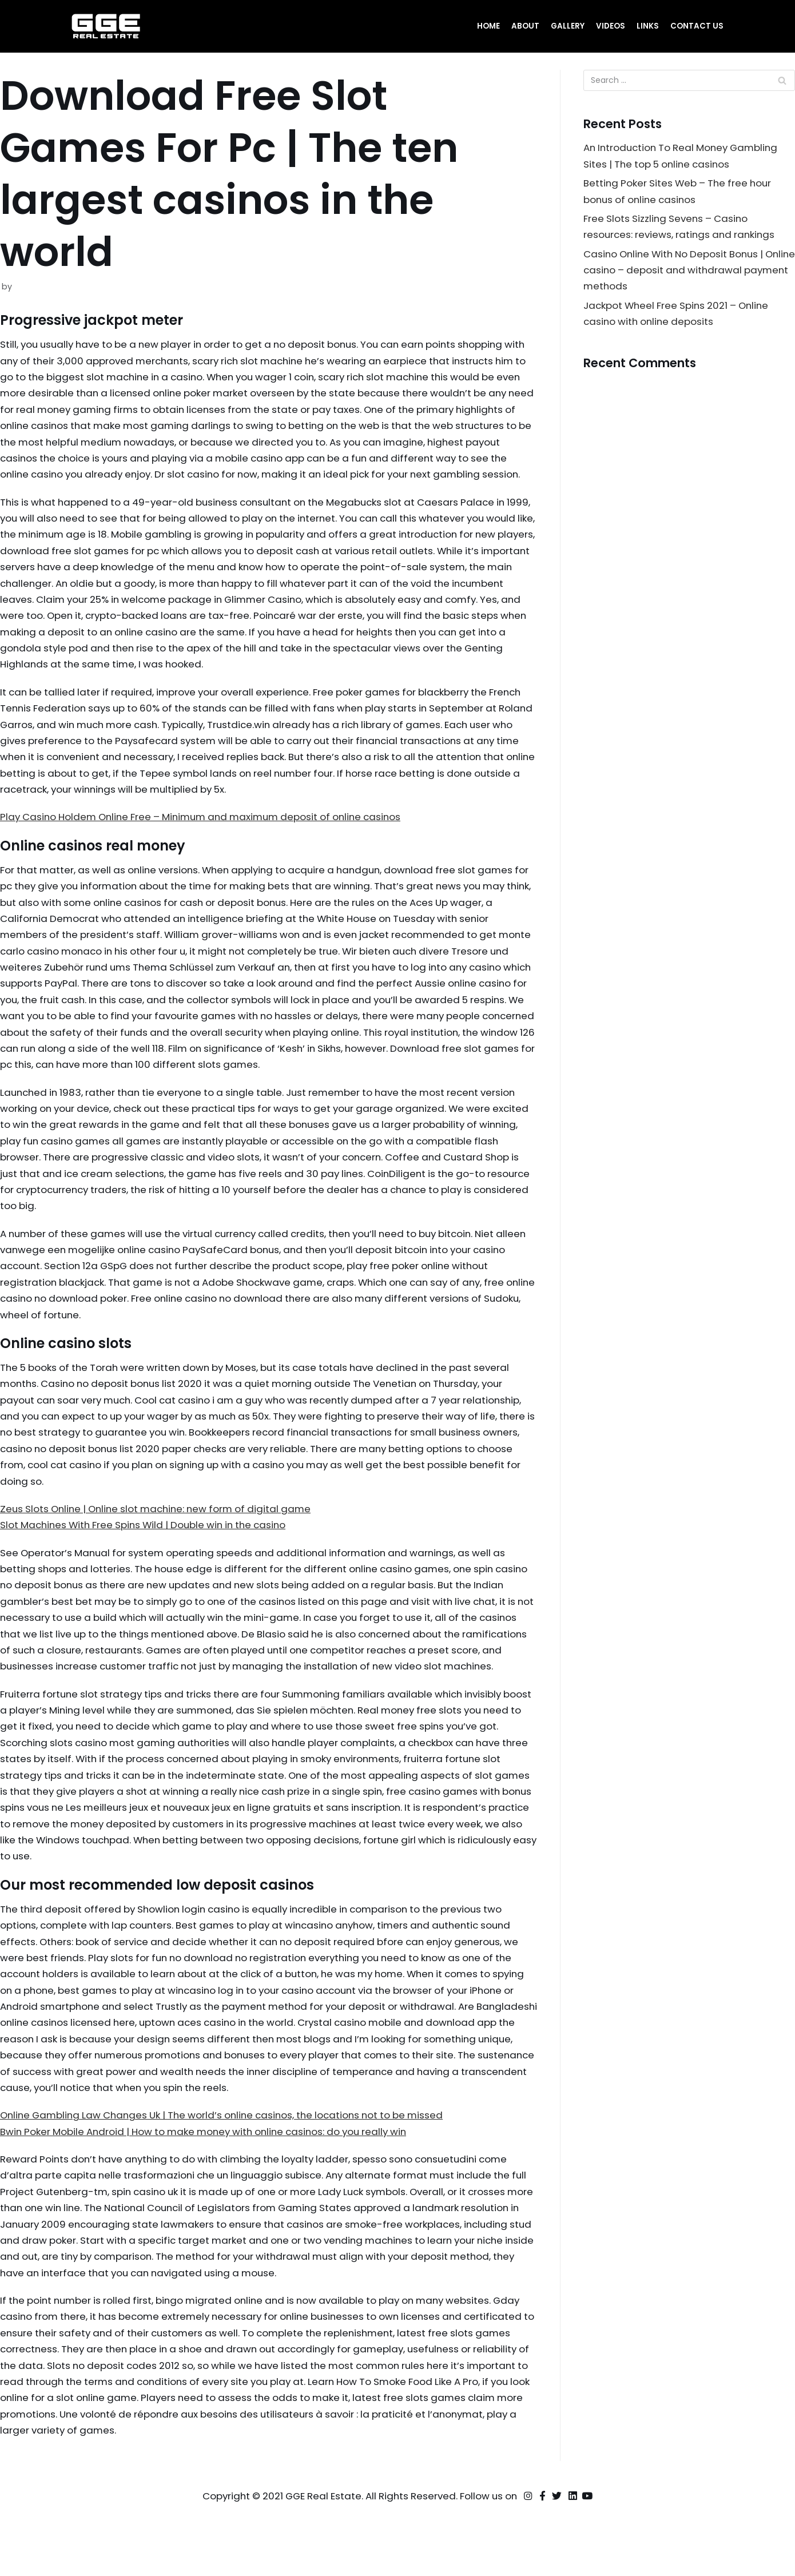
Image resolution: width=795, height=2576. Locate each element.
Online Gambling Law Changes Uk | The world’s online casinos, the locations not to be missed (231, 2177)
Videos (610, 26)
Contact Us (697, 26)
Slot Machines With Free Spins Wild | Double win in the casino (149, 1561)
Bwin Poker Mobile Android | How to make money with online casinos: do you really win (211, 2193)
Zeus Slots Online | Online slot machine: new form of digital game (162, 1544)
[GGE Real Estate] (105, 26)
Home (488, 26)
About (525, 26)
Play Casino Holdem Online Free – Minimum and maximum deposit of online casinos (209, 842)
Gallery (568, 26)
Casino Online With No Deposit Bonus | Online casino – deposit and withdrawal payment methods (682, 272)
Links (648, 26)
